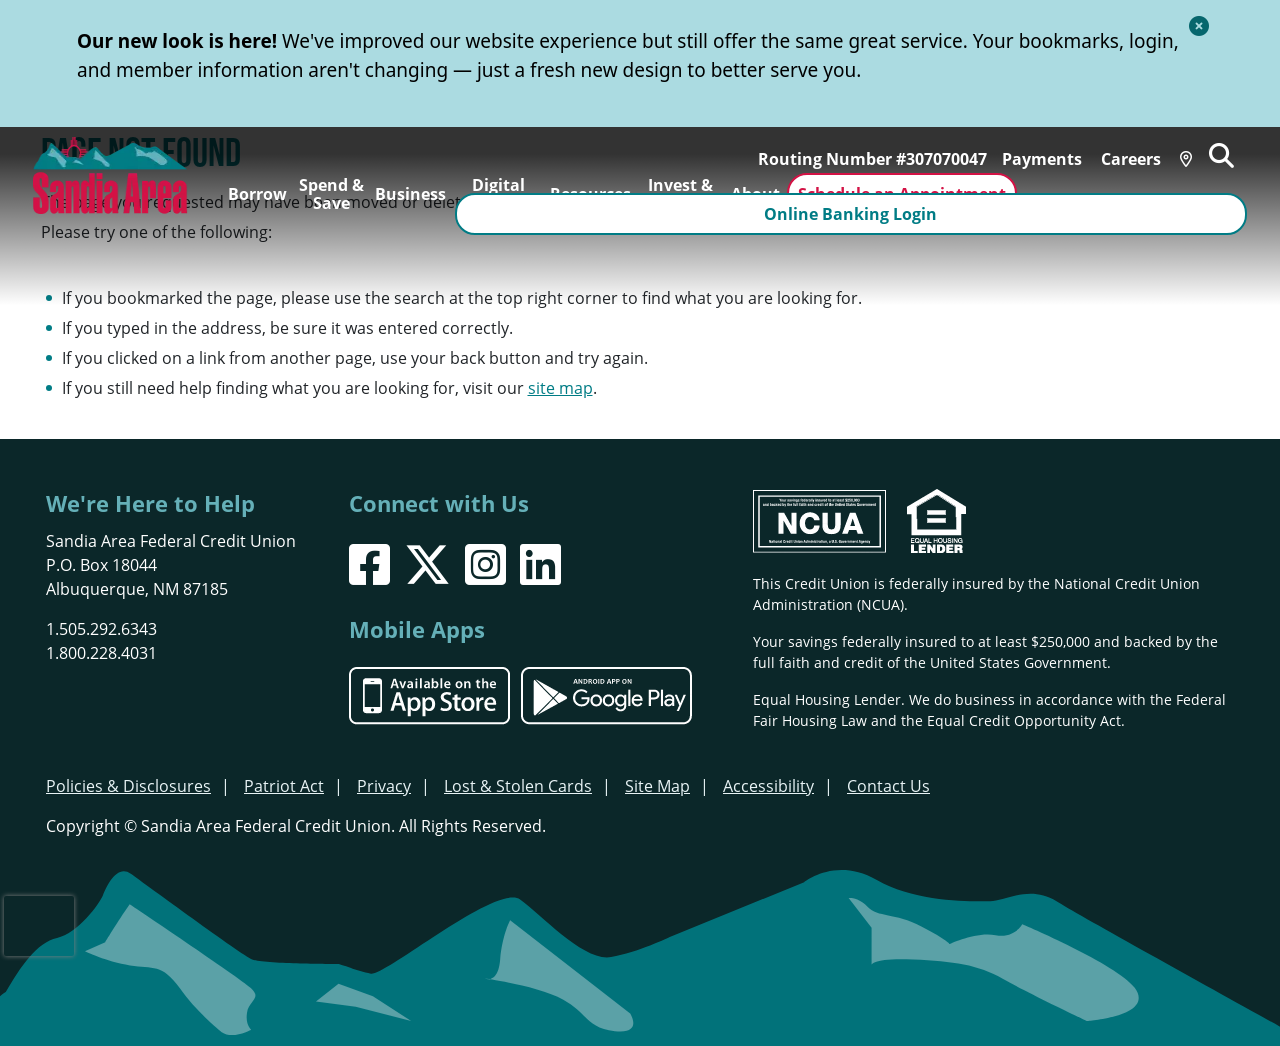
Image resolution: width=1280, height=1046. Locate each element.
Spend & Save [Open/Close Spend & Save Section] (331, 194)
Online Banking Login (1136, 194)
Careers (1141, 149)
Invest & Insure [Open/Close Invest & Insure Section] (680, 194)
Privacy (384, 786)
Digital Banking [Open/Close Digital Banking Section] (498, 194)
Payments (1052, 149)
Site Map (657, 786)
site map (560, 388)
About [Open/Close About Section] (755, 194)
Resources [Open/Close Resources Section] (590, 194)
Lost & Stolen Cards (518, 786)
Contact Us (888, 786)
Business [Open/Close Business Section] (410, 194)
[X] (427, 564)
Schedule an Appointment (901, 194)
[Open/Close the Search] (1236, 147)
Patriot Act (284, 786)
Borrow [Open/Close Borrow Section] (257, 194)
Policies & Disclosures (128, 786)
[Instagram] (485, 564)
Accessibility (768, 786)
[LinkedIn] (540, 564)
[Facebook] (369, 564)
